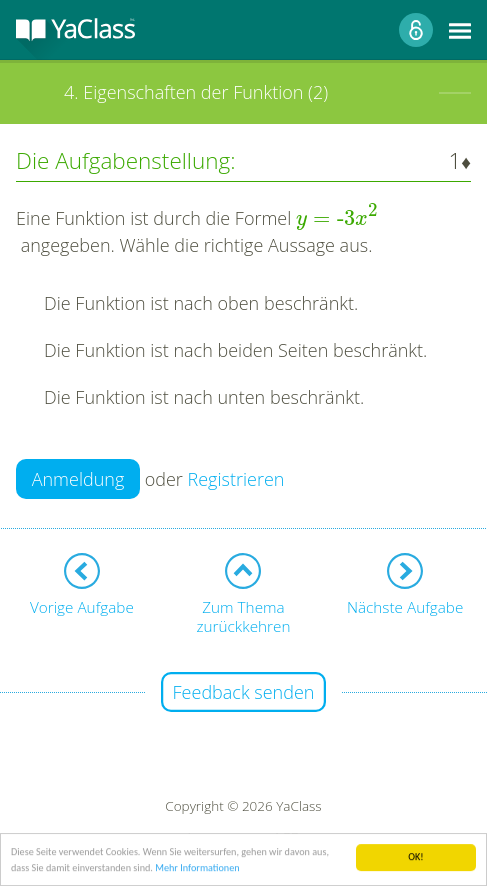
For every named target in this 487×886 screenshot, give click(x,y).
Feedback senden (244, 692)
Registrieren (236, 479)
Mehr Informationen (197, 870)
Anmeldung (78, 479)
